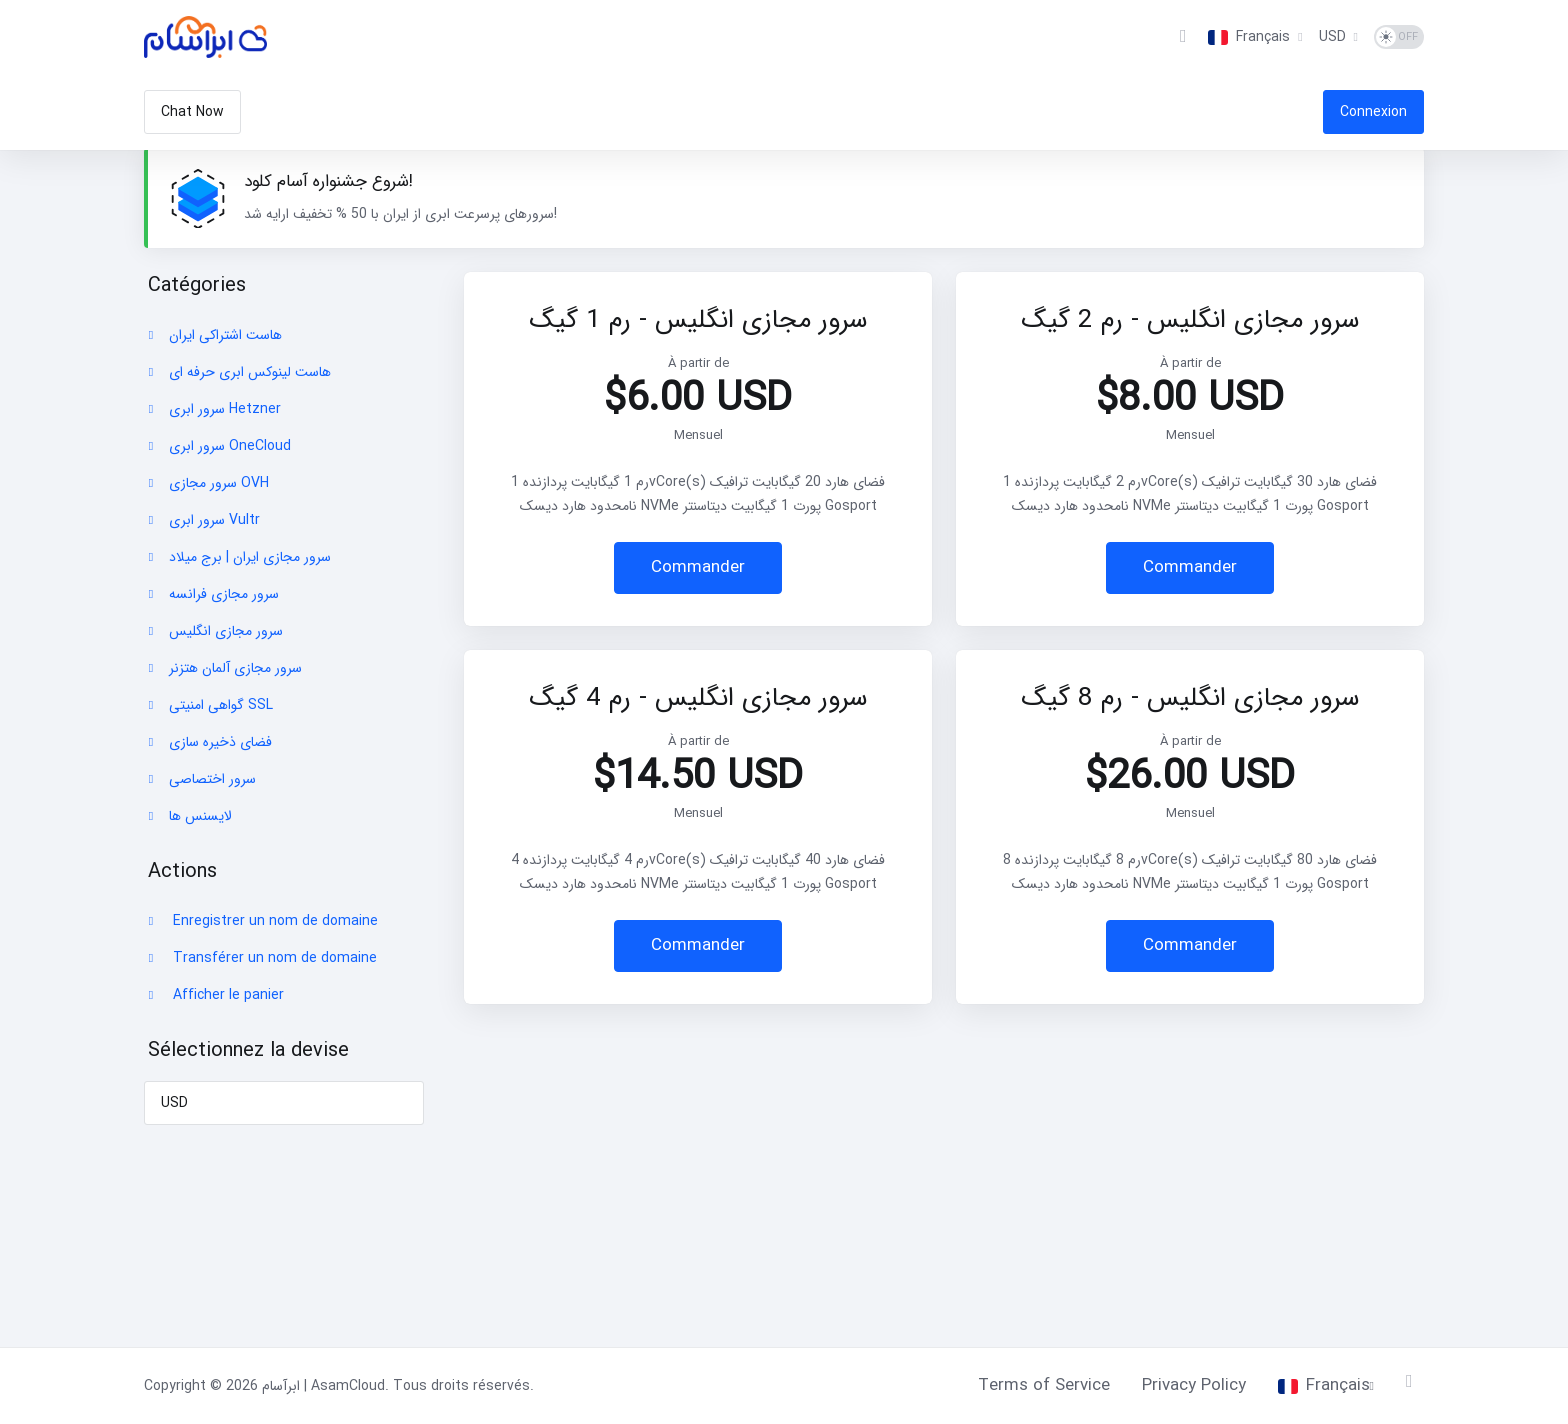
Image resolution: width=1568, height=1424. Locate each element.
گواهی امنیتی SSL (209, 705)
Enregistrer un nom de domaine (261, 921)
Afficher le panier (214, 995)
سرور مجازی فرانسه (212, 594)
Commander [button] (698, 567)
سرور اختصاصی (200, 779)
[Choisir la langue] (1255, 37)
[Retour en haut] (1415, 1381)
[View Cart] (1183, 37)
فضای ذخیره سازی (208, 742)
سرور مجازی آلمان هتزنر (223, 668)
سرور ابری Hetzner (213, 409)
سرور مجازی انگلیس (214, 631)
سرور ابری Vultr (202, 520)
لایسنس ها (188, 816)
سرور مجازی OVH (207, 483)
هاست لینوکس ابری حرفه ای (238, 372)
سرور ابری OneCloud (218, 446)
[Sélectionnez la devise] (1338, 37)
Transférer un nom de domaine (261, 958)
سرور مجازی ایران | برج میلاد (238, 557)
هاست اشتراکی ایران (213, 335)
